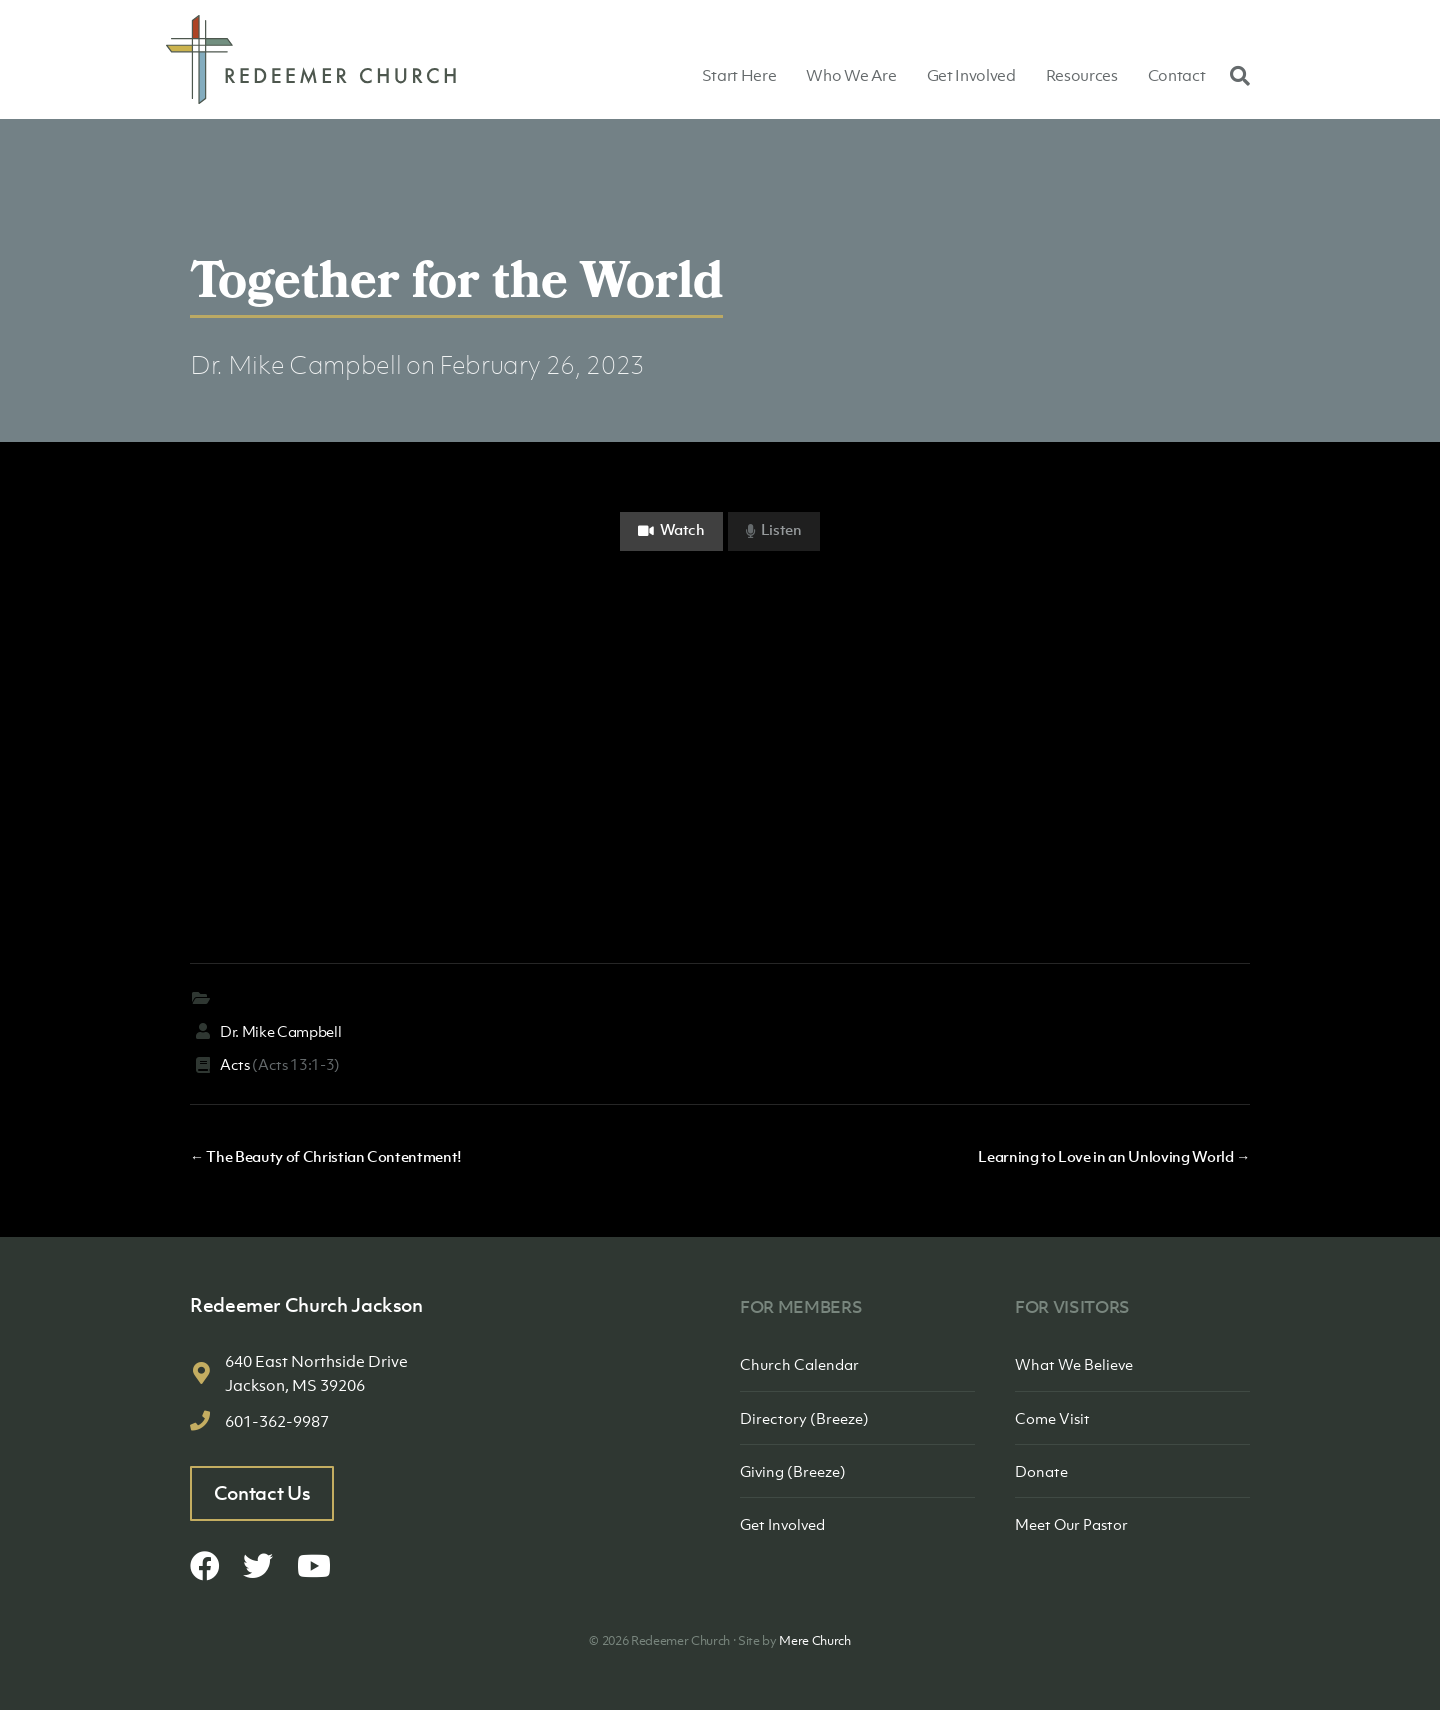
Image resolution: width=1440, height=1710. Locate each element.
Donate (1041, 1471)
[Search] (1235, 75)
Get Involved (971, 75)
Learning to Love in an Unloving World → (1114, 1156)
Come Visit (1052, 1418)
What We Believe (1074, 1364)
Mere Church (814, 1640)
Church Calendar (799, 1364)
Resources (1082, 75)
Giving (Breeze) (793, 1471)
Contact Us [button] (262, 1493)
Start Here (739, 75)
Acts (235, 1064)
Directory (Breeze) (804, 1418)
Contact (1177, 75)
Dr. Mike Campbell (295, 364)
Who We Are (851, 75)
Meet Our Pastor (1071, 1524)
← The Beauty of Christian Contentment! (326, 1156)
